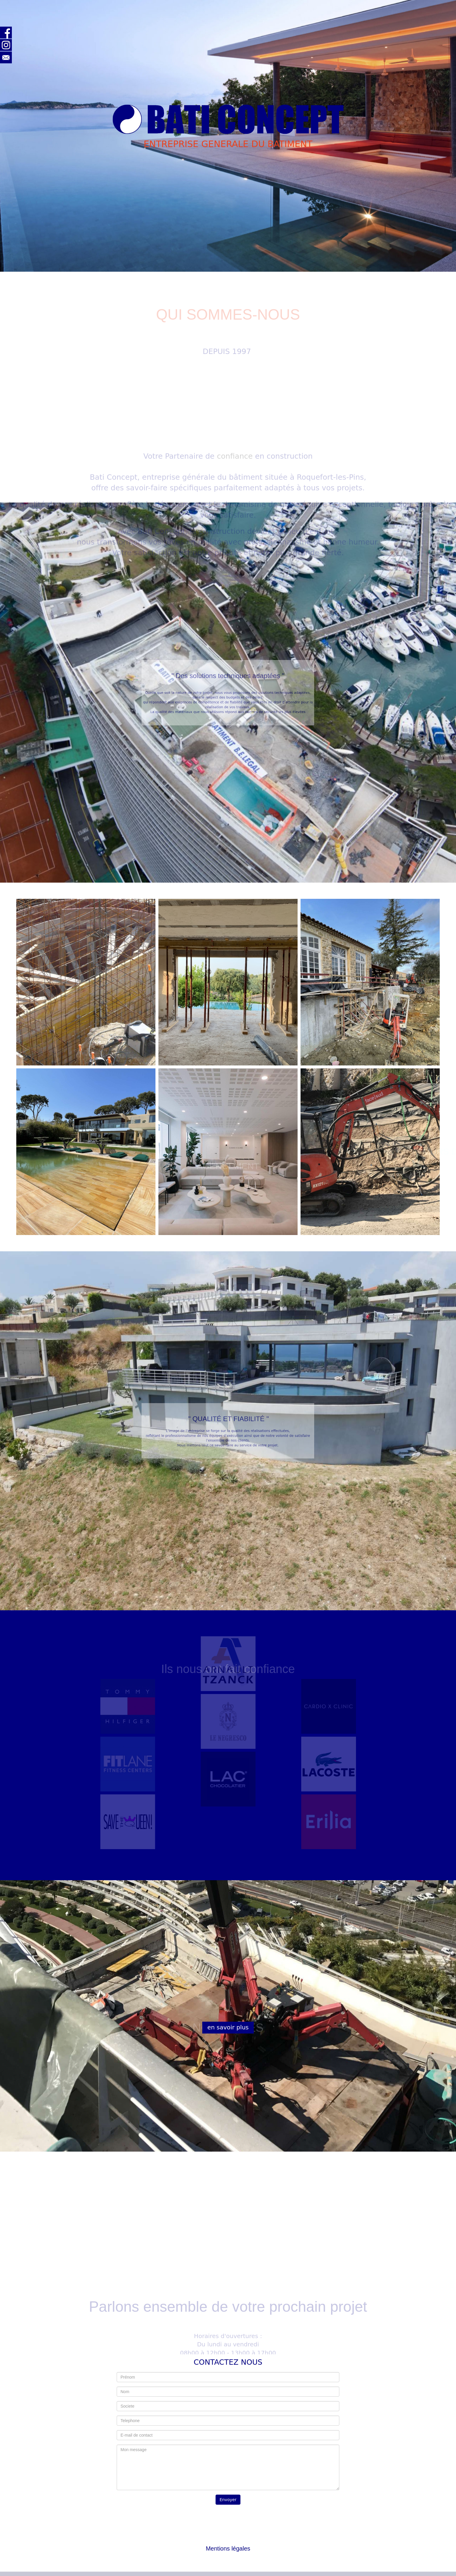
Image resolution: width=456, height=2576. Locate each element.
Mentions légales (228, 2548)
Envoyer (227, 2499)
